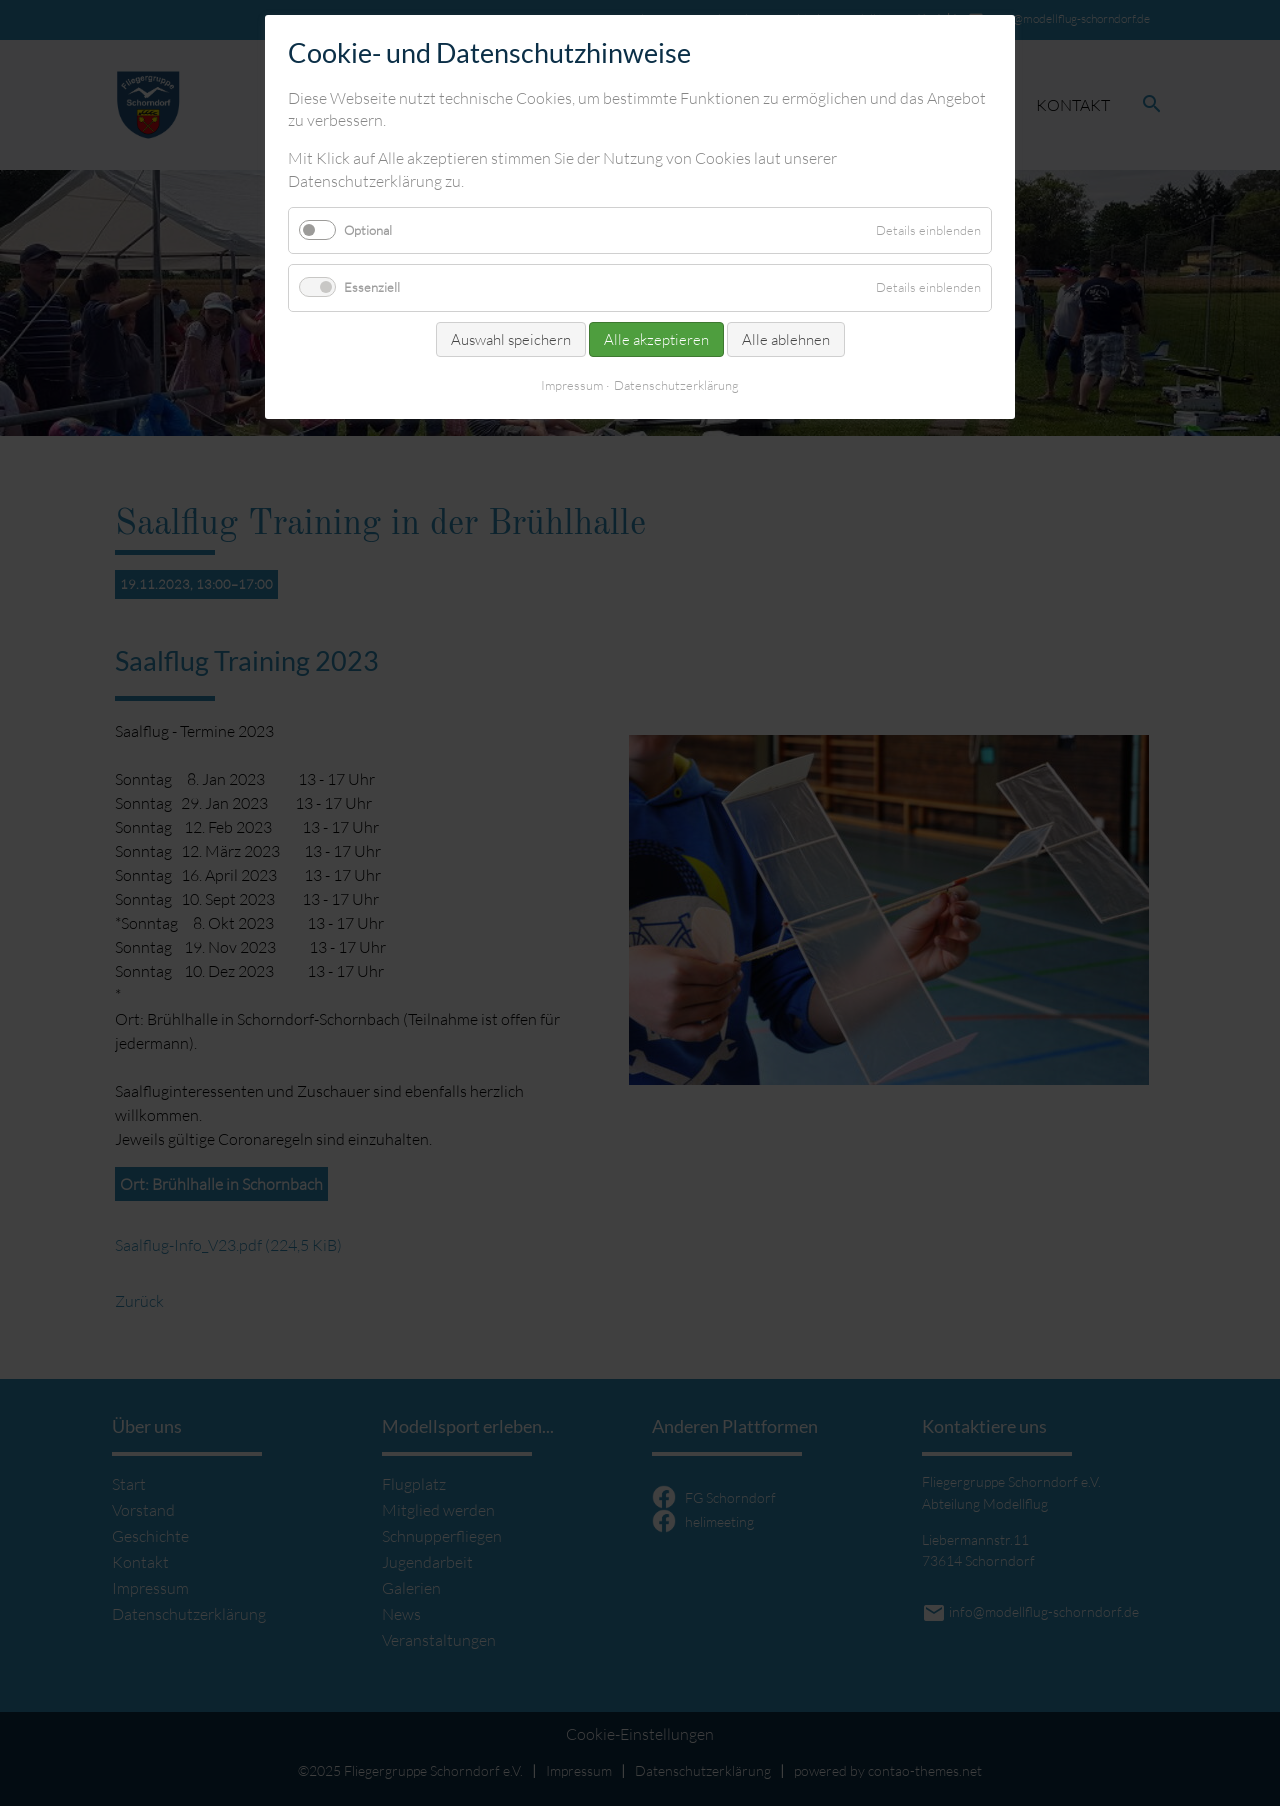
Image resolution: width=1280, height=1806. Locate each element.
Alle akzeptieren (656, 339)
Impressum (572, 385)
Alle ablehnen (786, 339)
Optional (368, 230)
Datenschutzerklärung (676, 385)
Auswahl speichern (511, 339)
